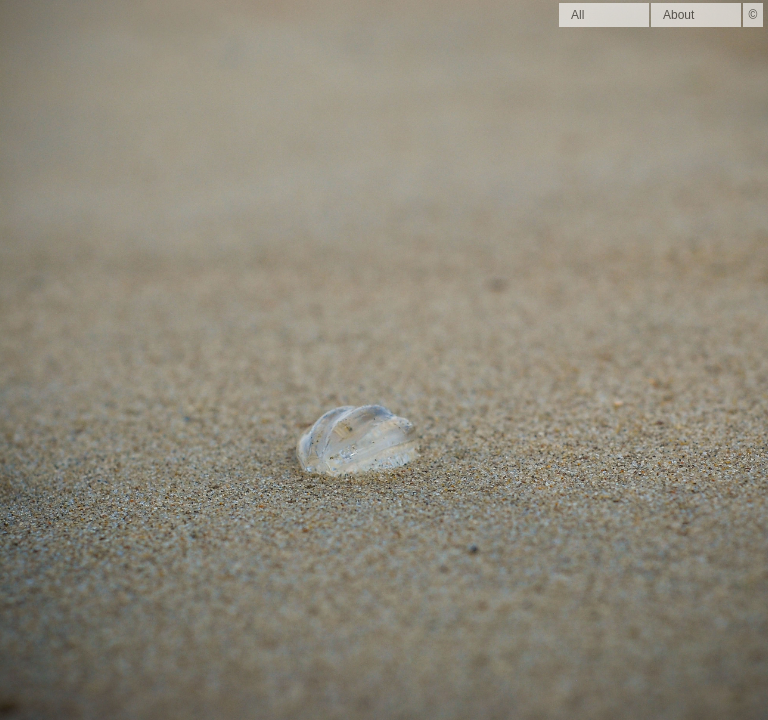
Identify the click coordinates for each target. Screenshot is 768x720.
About (678, 15)
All (577, 15)
